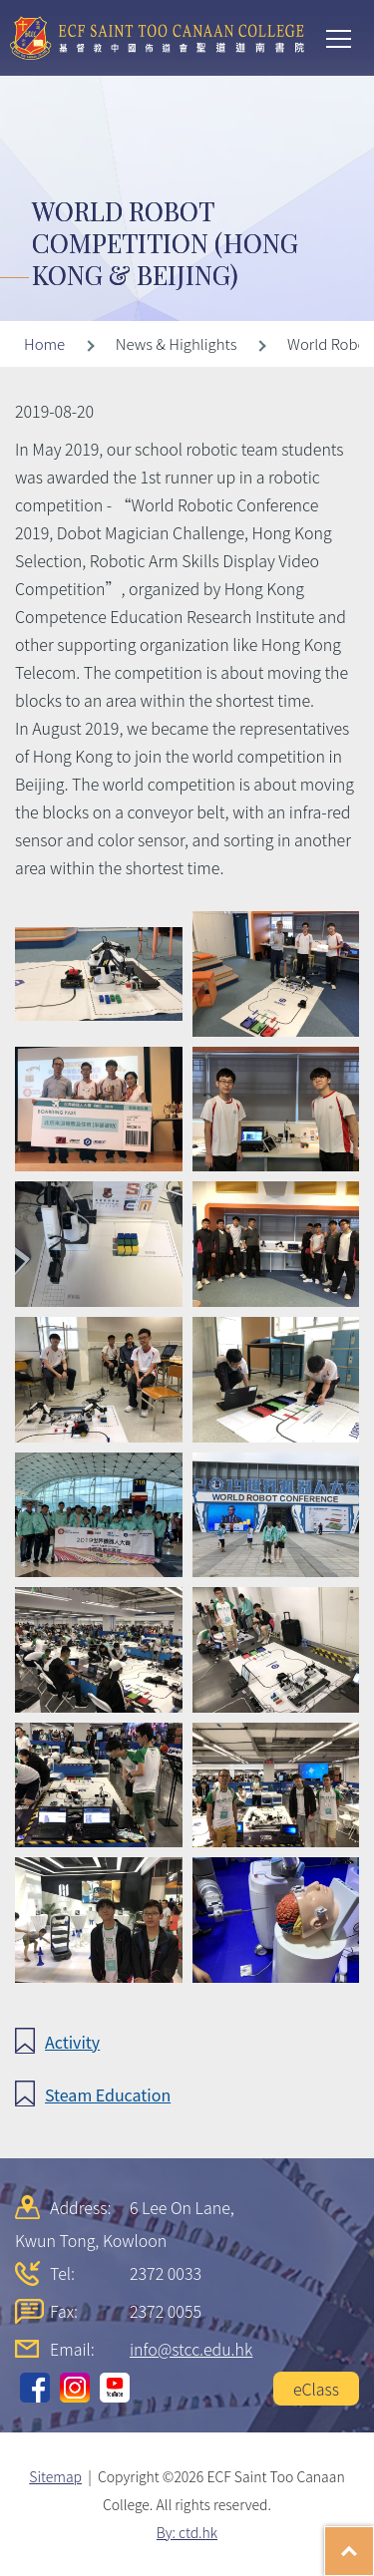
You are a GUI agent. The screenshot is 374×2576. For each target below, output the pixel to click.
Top (373, 2541)
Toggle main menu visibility (340, 37)
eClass (316, 2389)
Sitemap (55, 2476)
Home (44, 343)
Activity (72, 2042)
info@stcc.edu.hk (191, 2349)
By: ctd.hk (187, 2532)
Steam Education (108, 2094)
